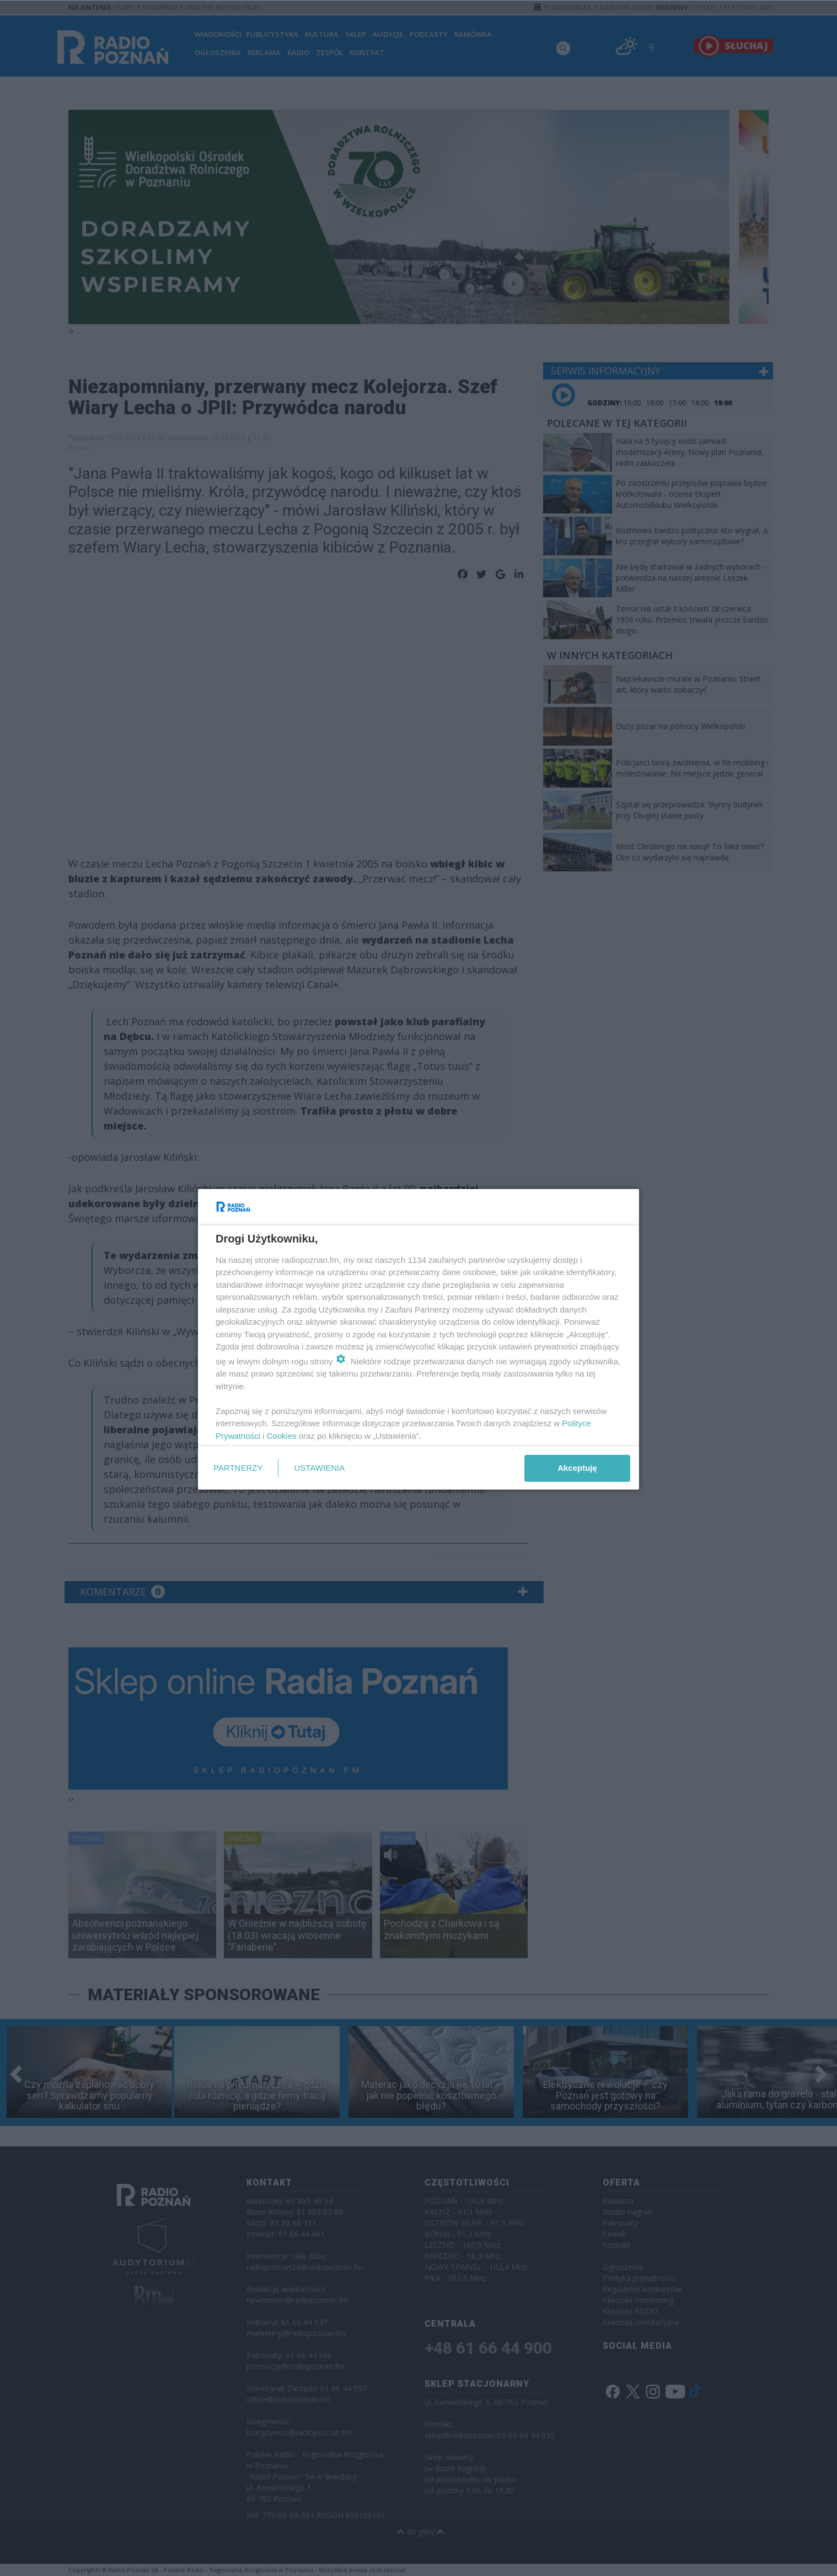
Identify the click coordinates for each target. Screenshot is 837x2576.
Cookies (282, 1435)
